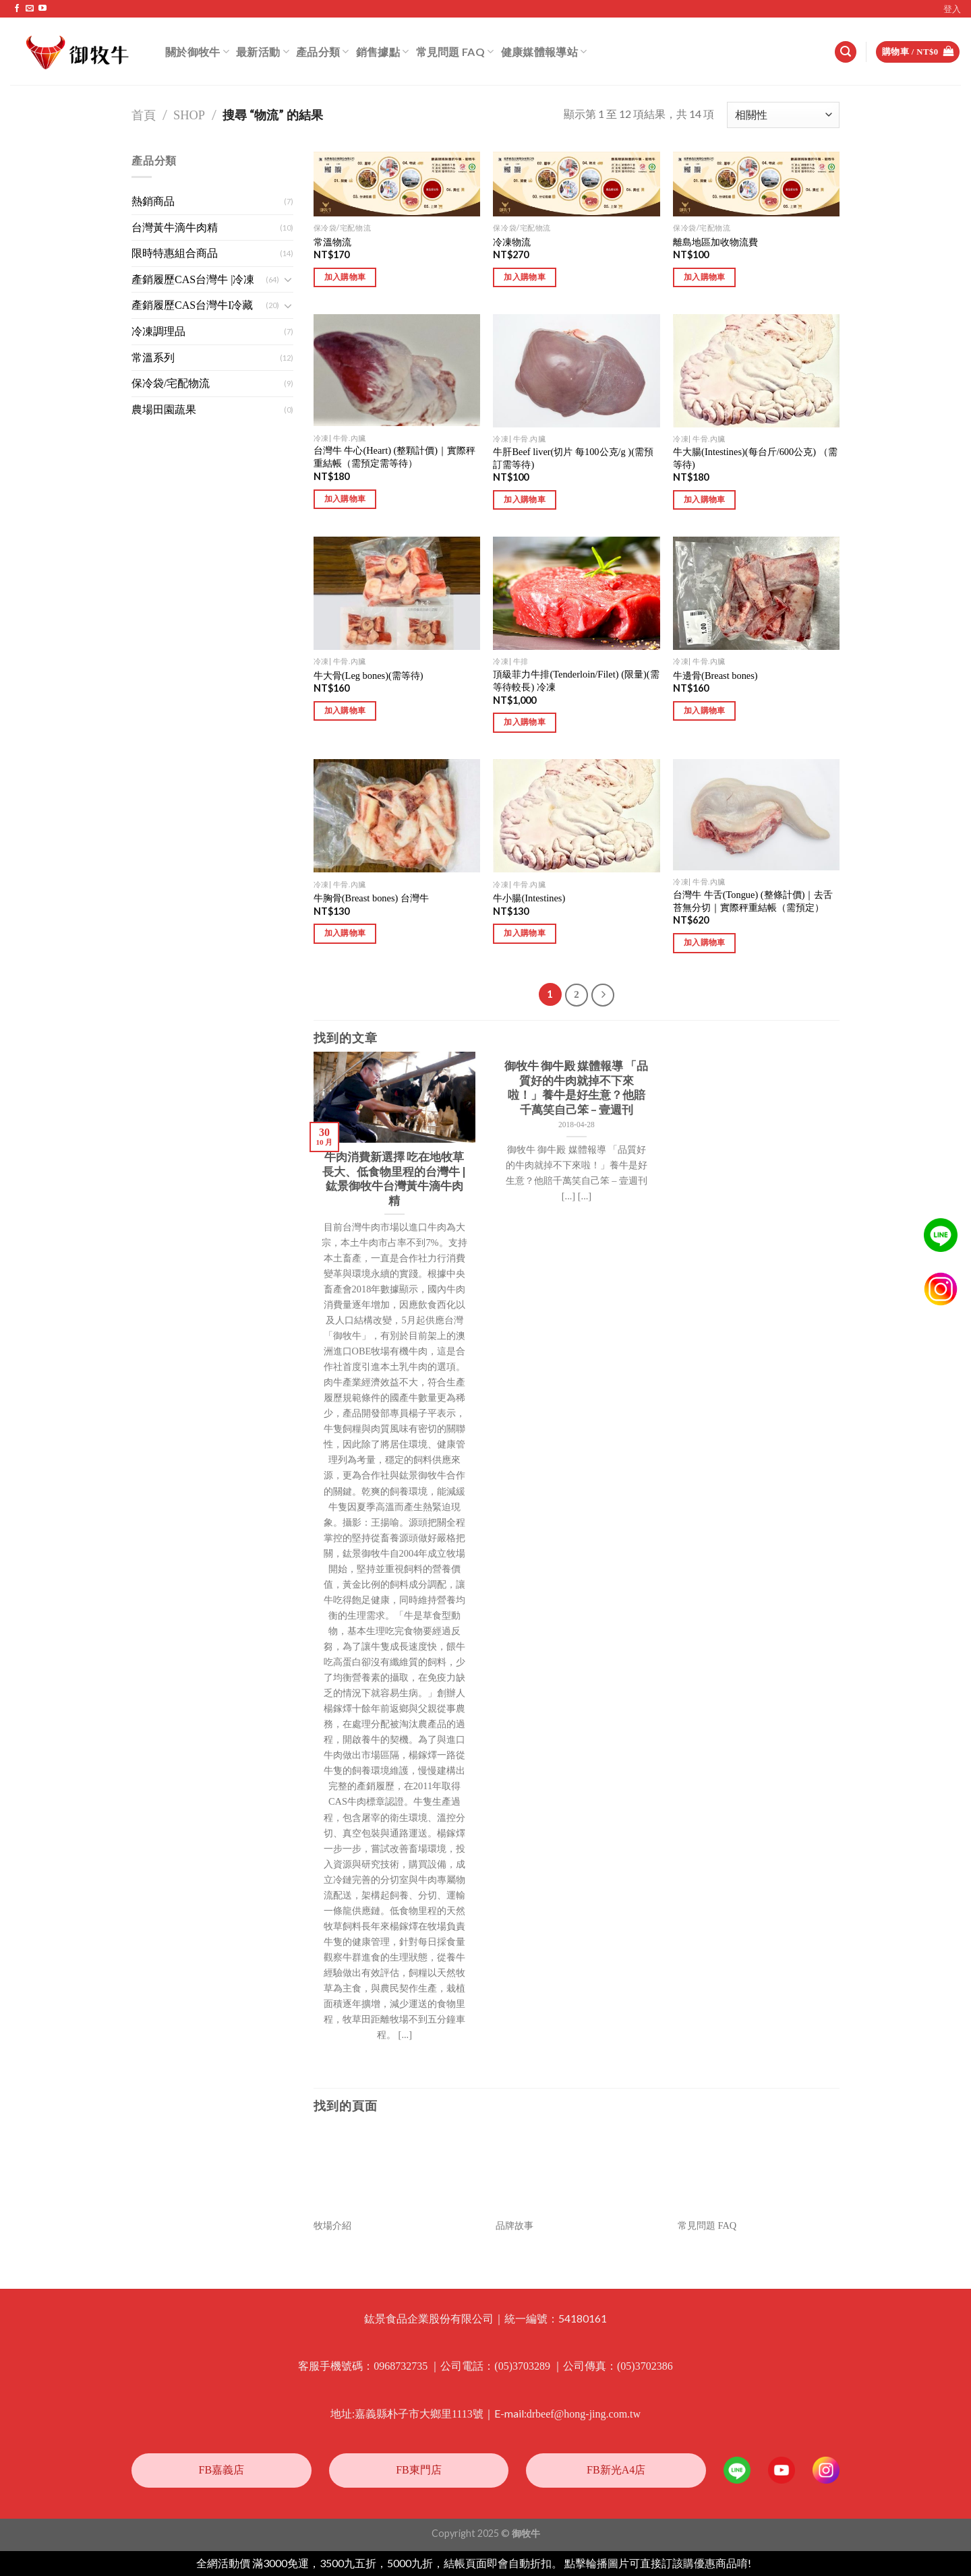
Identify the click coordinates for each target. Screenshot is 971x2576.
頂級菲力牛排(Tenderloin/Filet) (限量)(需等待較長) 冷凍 (576, 680)
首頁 (143, 115)
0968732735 (401, 2366)
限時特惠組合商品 (174, 253)
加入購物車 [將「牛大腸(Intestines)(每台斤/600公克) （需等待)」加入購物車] (705, 500)
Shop (189, 115)
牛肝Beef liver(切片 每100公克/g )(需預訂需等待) (573, 458)
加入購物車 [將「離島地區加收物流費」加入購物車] (705, 277)
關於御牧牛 (197, 51)
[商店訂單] (783, 115)
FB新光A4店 (616, 2470)
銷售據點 (382, 51)
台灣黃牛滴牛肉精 (174, 227)
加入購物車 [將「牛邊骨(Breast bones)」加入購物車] (705, 711)
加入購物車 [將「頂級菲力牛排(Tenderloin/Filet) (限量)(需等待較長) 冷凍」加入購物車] (525, 722)
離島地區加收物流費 (715, 242)
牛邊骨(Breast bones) (715, 675)
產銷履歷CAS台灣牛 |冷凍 (192, 279)
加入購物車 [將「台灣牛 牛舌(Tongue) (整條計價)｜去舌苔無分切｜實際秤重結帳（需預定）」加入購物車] (705, 942)
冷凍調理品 (158, 331)
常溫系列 (153, 357)
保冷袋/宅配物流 (170, 383)
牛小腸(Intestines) (529, 898)
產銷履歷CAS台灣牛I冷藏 (192, 305)
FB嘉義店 (222, 2470)
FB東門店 (419, 2470)
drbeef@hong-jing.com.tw (584, 2414)
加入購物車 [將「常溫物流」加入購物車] (345, 277)
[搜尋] (845, 52)
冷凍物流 (512, 242)
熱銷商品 (153, 201)
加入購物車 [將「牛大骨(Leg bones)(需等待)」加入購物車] (345, 711)
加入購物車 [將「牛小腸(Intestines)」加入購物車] (525, 933)
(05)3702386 (645, 2366)
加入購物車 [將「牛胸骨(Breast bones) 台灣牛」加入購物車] (345, 933)
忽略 (764, 2563)
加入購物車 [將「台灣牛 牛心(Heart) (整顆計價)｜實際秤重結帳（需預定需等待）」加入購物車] (345, 499)
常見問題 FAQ (455, 51)
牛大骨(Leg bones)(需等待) (368, 675)
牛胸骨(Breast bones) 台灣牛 (371, 898)
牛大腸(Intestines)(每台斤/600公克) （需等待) (755, 458)
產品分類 (322, 51)
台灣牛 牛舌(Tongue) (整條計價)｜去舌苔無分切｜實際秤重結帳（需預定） (753, 901)
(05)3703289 (522, 2366)
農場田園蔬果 (163, 409)
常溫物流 (332, 242)
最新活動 (262, 51)
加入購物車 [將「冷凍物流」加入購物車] (525, 277)
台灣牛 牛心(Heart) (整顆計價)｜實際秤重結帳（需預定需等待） (394, 457)
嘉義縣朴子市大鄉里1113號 (419, 2414)
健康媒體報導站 (544, 51)
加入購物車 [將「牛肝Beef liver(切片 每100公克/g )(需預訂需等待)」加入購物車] (525, 500)
